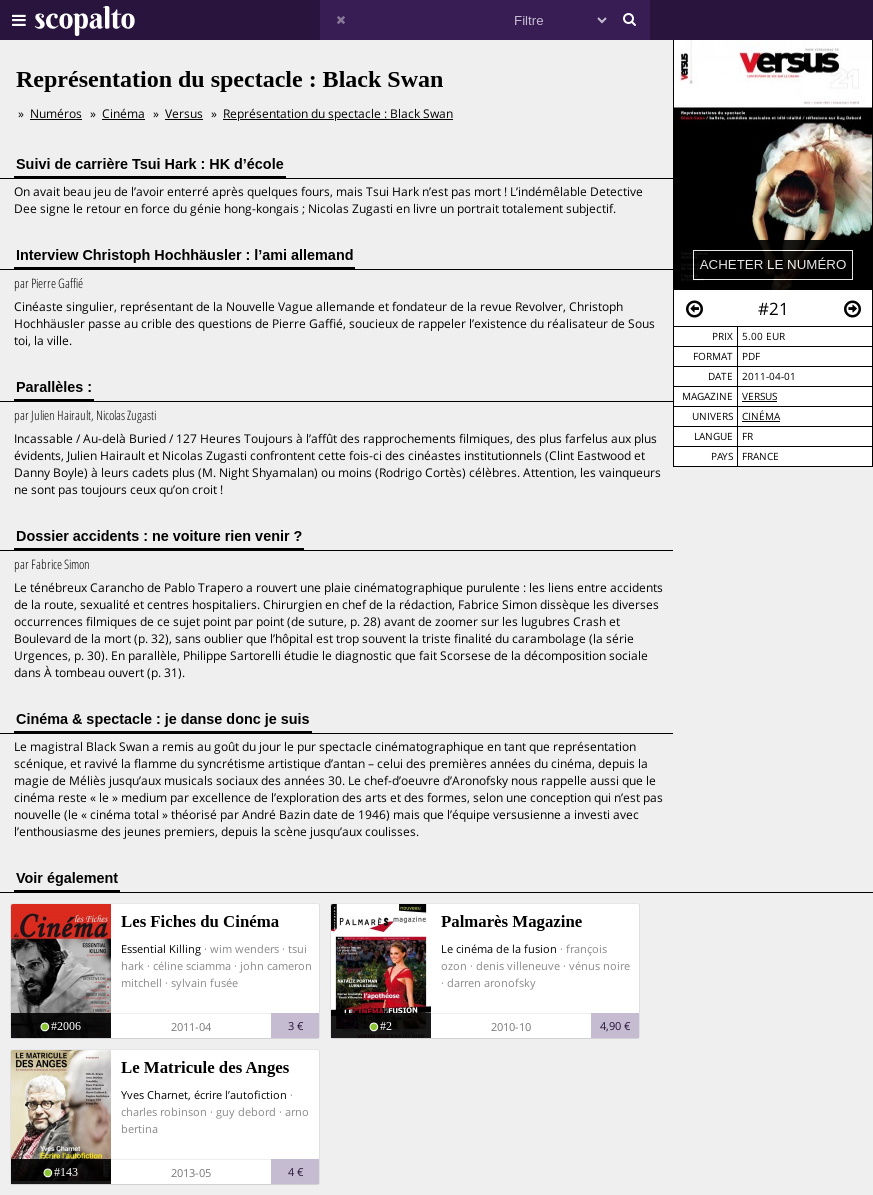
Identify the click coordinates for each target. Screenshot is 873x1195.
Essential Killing (161, 948)
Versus (759, 396)
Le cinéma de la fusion (499, 948)
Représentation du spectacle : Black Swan (338, 113)
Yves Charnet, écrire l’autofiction (204, 1094)
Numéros (56, 113)
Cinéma (761, 416)
